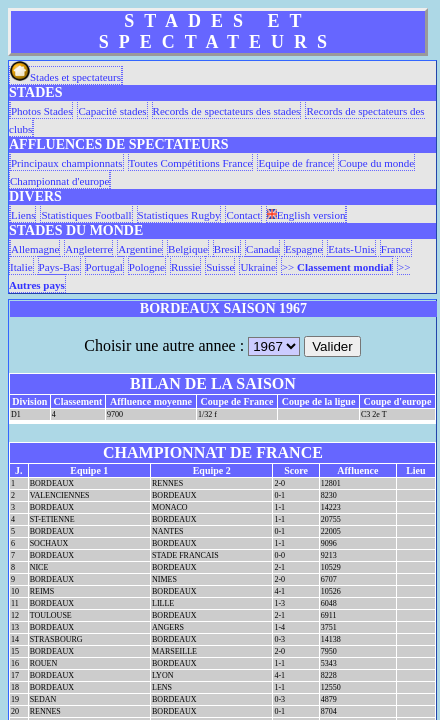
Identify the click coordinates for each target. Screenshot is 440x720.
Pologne (147, 267)
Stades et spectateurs (65, 77)
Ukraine (257, 267)
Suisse (220, 267)
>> (337, 267)
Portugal (104, 267)
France (396, 249)
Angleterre (88, 249)
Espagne (303, 249)
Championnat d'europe (59, 181)
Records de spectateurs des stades (227, 111)
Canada (262, 249)
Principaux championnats (67, 163)
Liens (23, 215)
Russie (185, 267)
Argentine (140, 249)
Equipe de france (295, 163)
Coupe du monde (376, 163)
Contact (243, 215)
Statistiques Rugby (179, 215)
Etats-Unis (351, 249)
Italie (21, 267)
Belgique (188, 249)
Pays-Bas (59, 267)
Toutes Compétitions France (191, 163)
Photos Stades (41, 111)
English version (306, 215)
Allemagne (35, 249)
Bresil (227, 249)
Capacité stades (112, 111)
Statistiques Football (86, 215)
